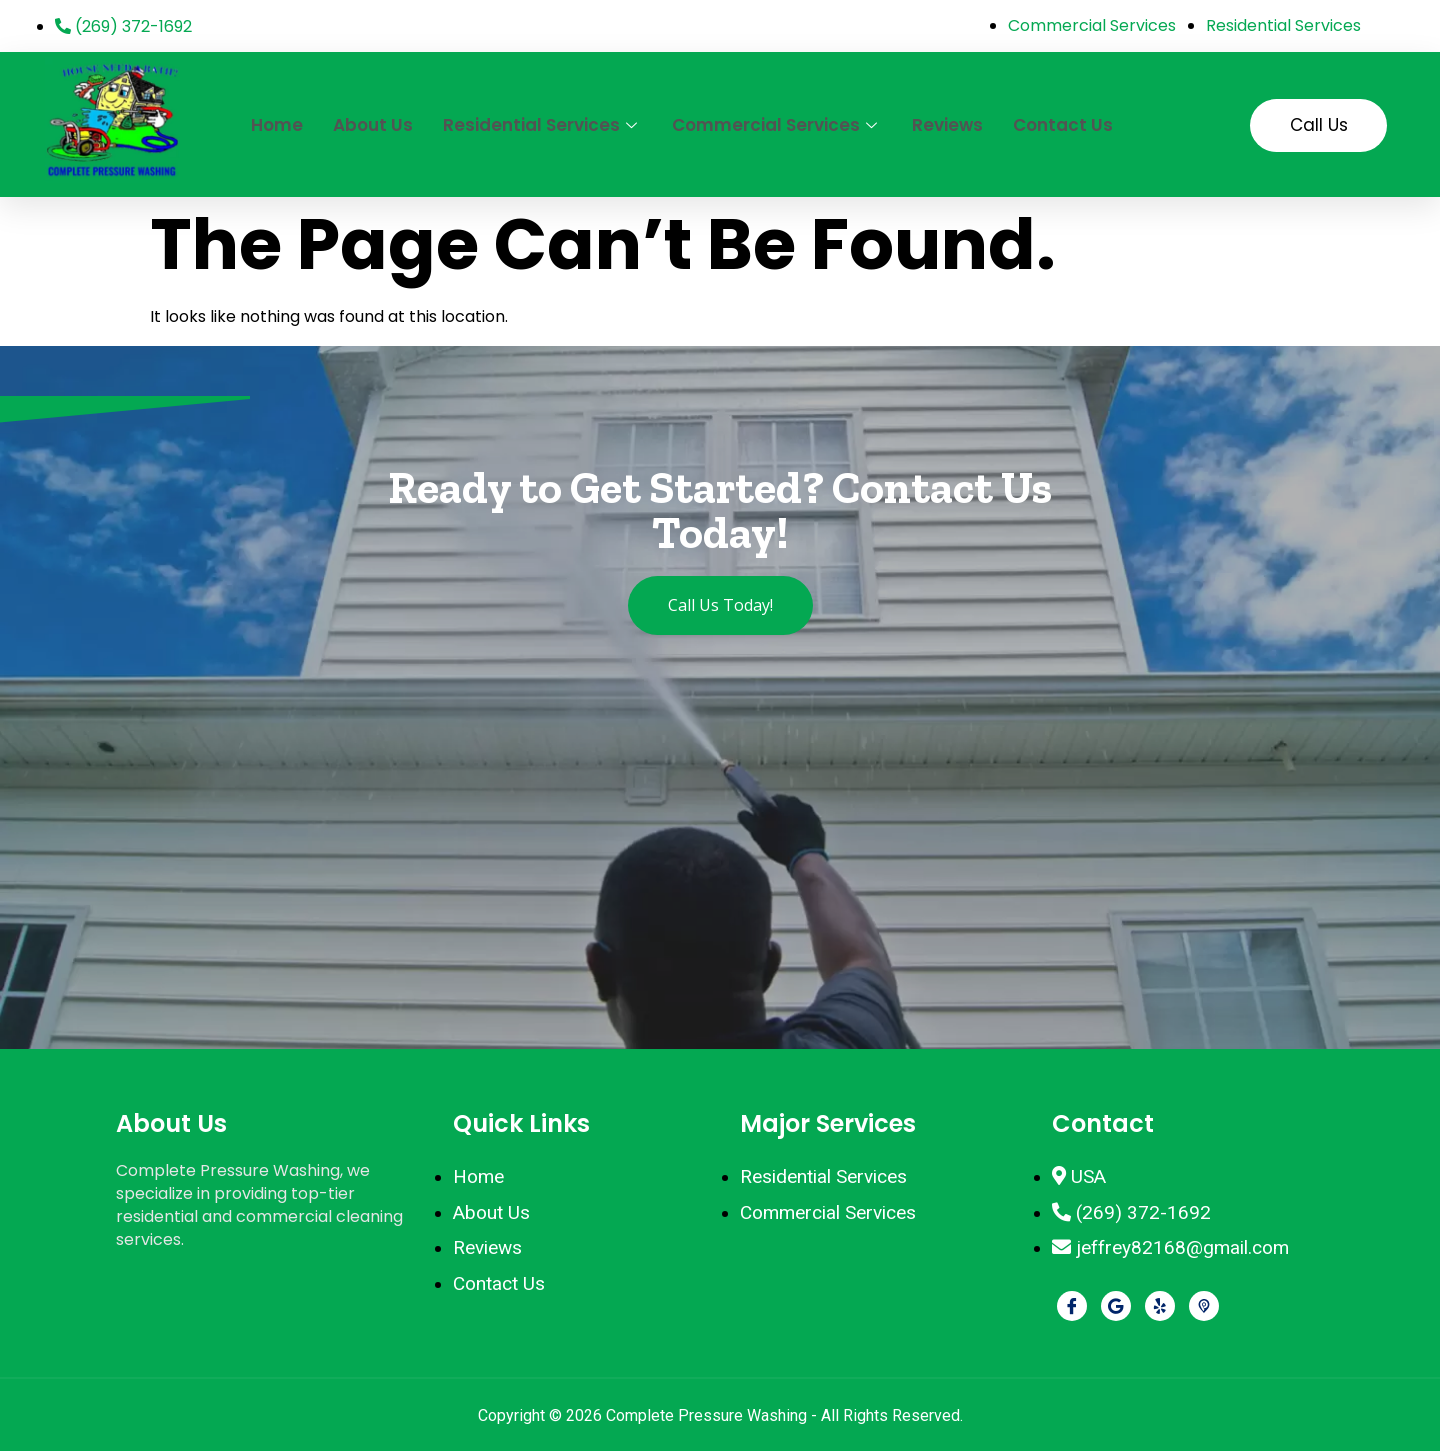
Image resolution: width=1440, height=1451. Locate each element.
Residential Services (542, 125)
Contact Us (1063, 125)
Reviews (947, 125)
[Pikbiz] (1204, 1306)
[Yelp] (1160, 1306)
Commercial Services (777, 125)
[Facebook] (1072, 1306)
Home (277, 125)
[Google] (1116, 1306)
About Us (373, 125)
